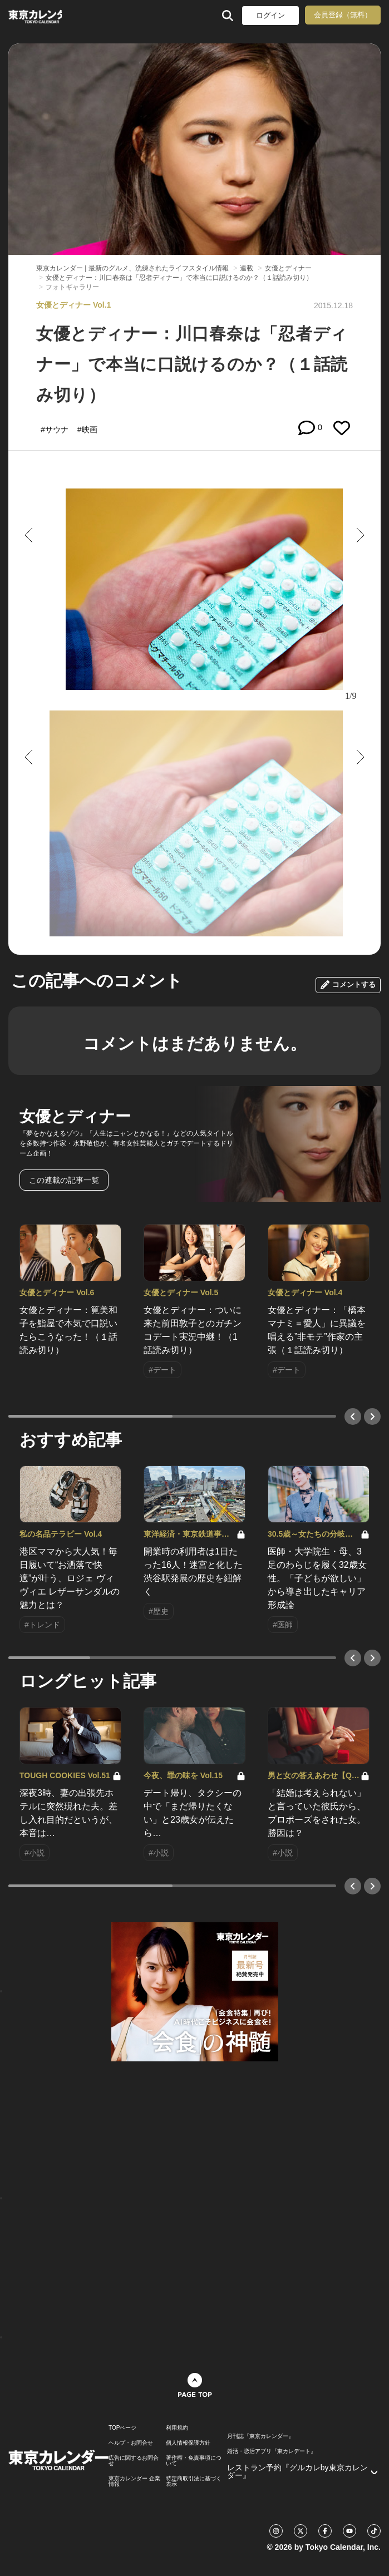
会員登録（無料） (343, 15)
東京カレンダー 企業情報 (134, 2481)
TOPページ (122, 2428)
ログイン (270, 15)
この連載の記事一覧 (64, 1180)
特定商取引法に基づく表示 (193, 2481)
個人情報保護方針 (188, 2443)
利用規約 (177, 2428)
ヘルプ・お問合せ (131, 2443)
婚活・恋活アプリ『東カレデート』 (271, 2451)
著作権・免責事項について (193, 2460)
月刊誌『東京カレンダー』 (260, 2436)
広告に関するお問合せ (134, 2460)
